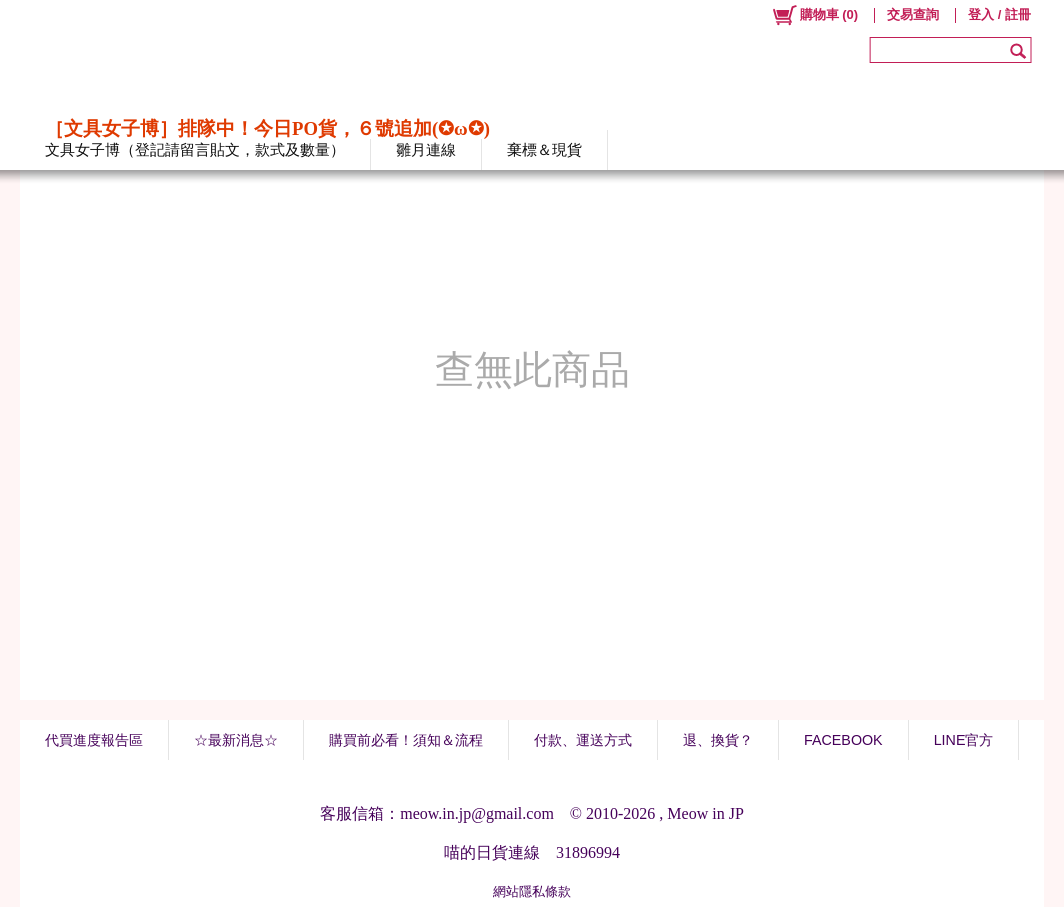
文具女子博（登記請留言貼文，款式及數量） (195, 149)
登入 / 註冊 (999, 14)
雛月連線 (426, 149)
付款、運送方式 (583, 740)
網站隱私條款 (532, 891)
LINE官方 (964, 740)
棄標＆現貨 (544, 149)
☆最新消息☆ (236, 740)
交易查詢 (913, 14)
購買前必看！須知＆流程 (406, 740)
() (814, 15)
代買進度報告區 (94, 740)
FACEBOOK (843, 740)
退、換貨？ (718, 740)
